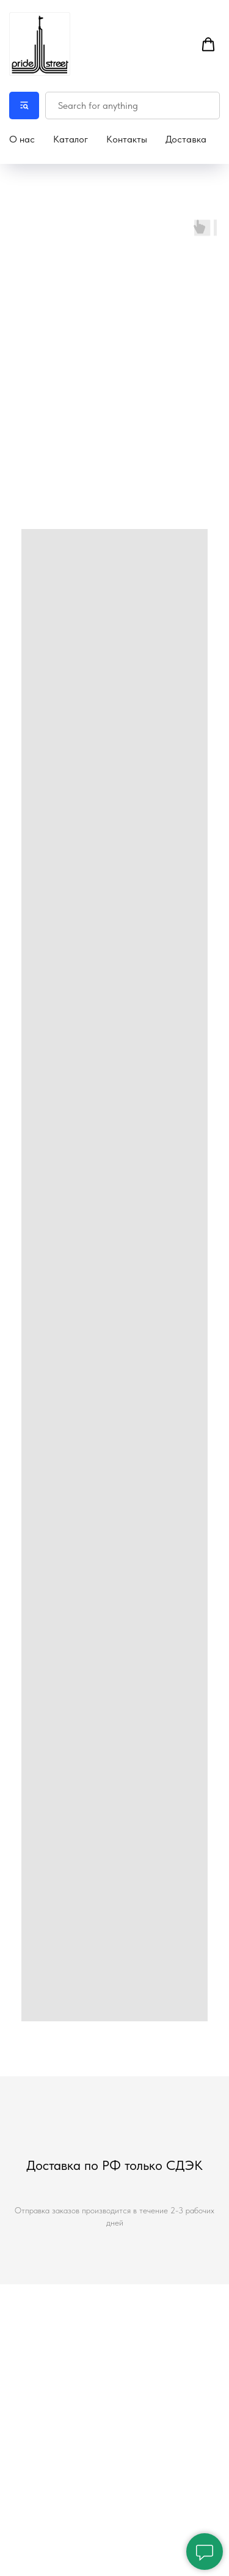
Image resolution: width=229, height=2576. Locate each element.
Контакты (126, 139)
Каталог (70, 139)
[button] (208, 44)
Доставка (185, 139)
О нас (22, 139)
